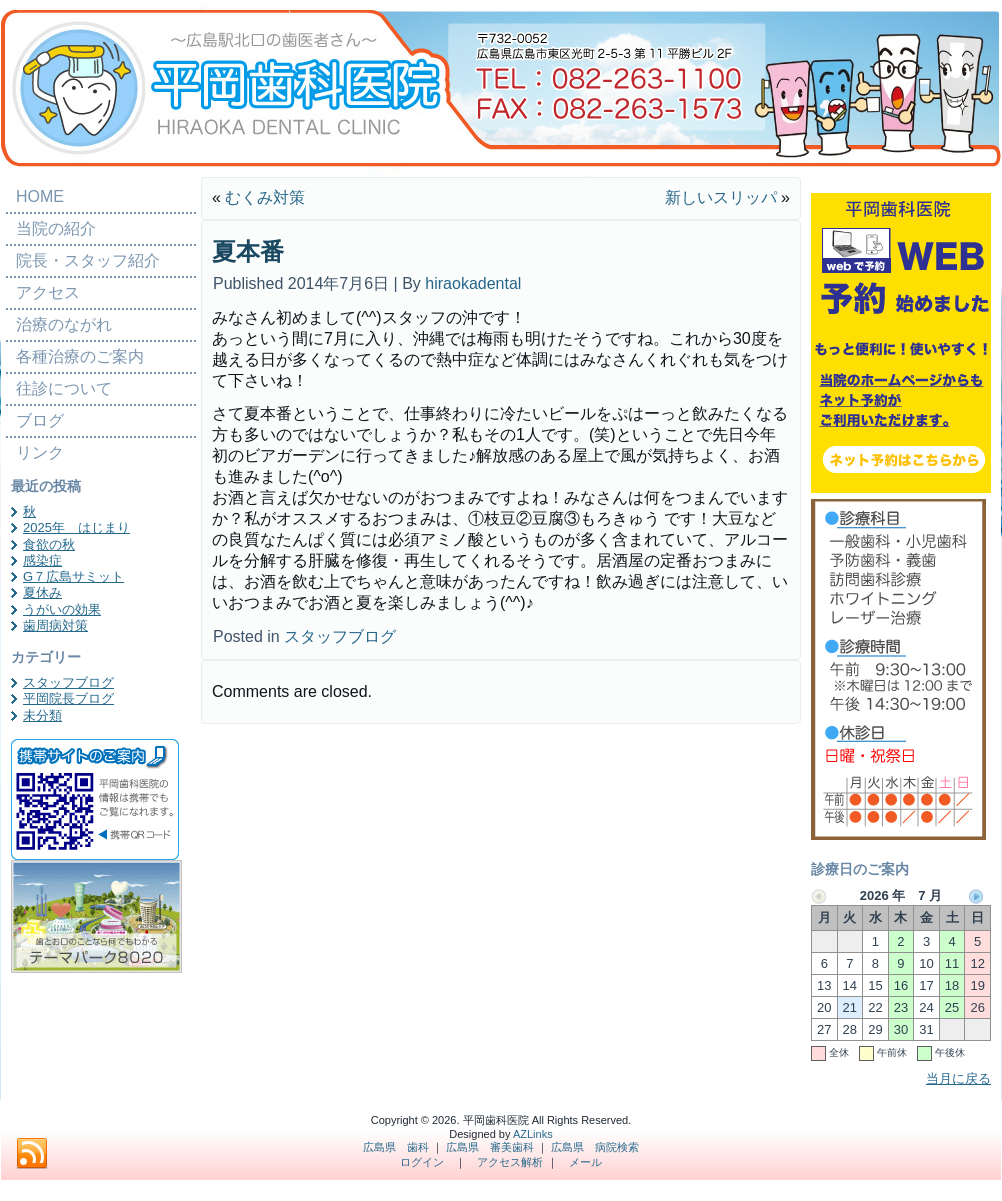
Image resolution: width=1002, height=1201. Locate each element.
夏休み (42, 592)
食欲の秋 (49, 544)
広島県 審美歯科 (490, 1147)
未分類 (42, 715)
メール (585, 1162)
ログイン (422, 1162)
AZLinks (533, 1134)
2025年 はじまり (76, 527)
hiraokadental (473, 283)
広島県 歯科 (396, 1147)
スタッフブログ (68, 682)
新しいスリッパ (721, 197)
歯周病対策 (55, 625)
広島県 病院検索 (595, 1147)
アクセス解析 (510, 1162)
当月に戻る (958, 1078)
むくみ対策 (265, 197)
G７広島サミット (73, 576)
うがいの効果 (62, 609)
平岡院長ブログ (68, 698)
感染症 (42, 560)
